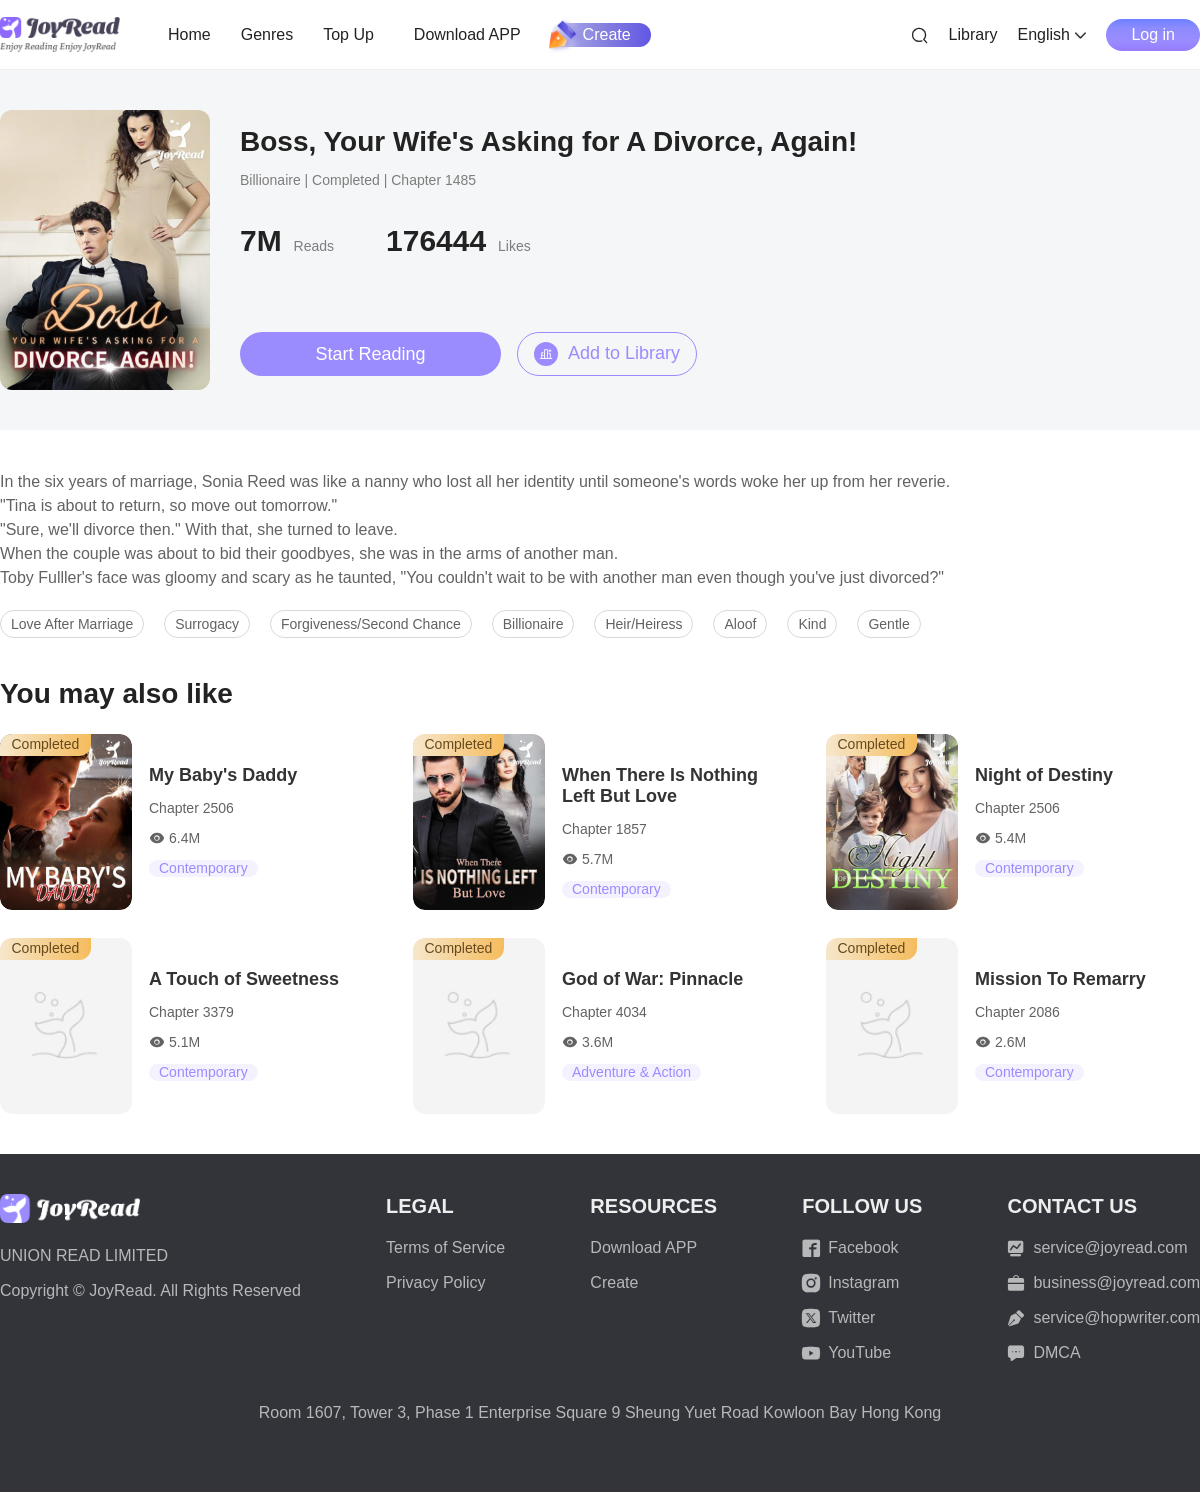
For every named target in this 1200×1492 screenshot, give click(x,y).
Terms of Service (445, 1247)
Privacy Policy (436, 1282)
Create (591, 35)
